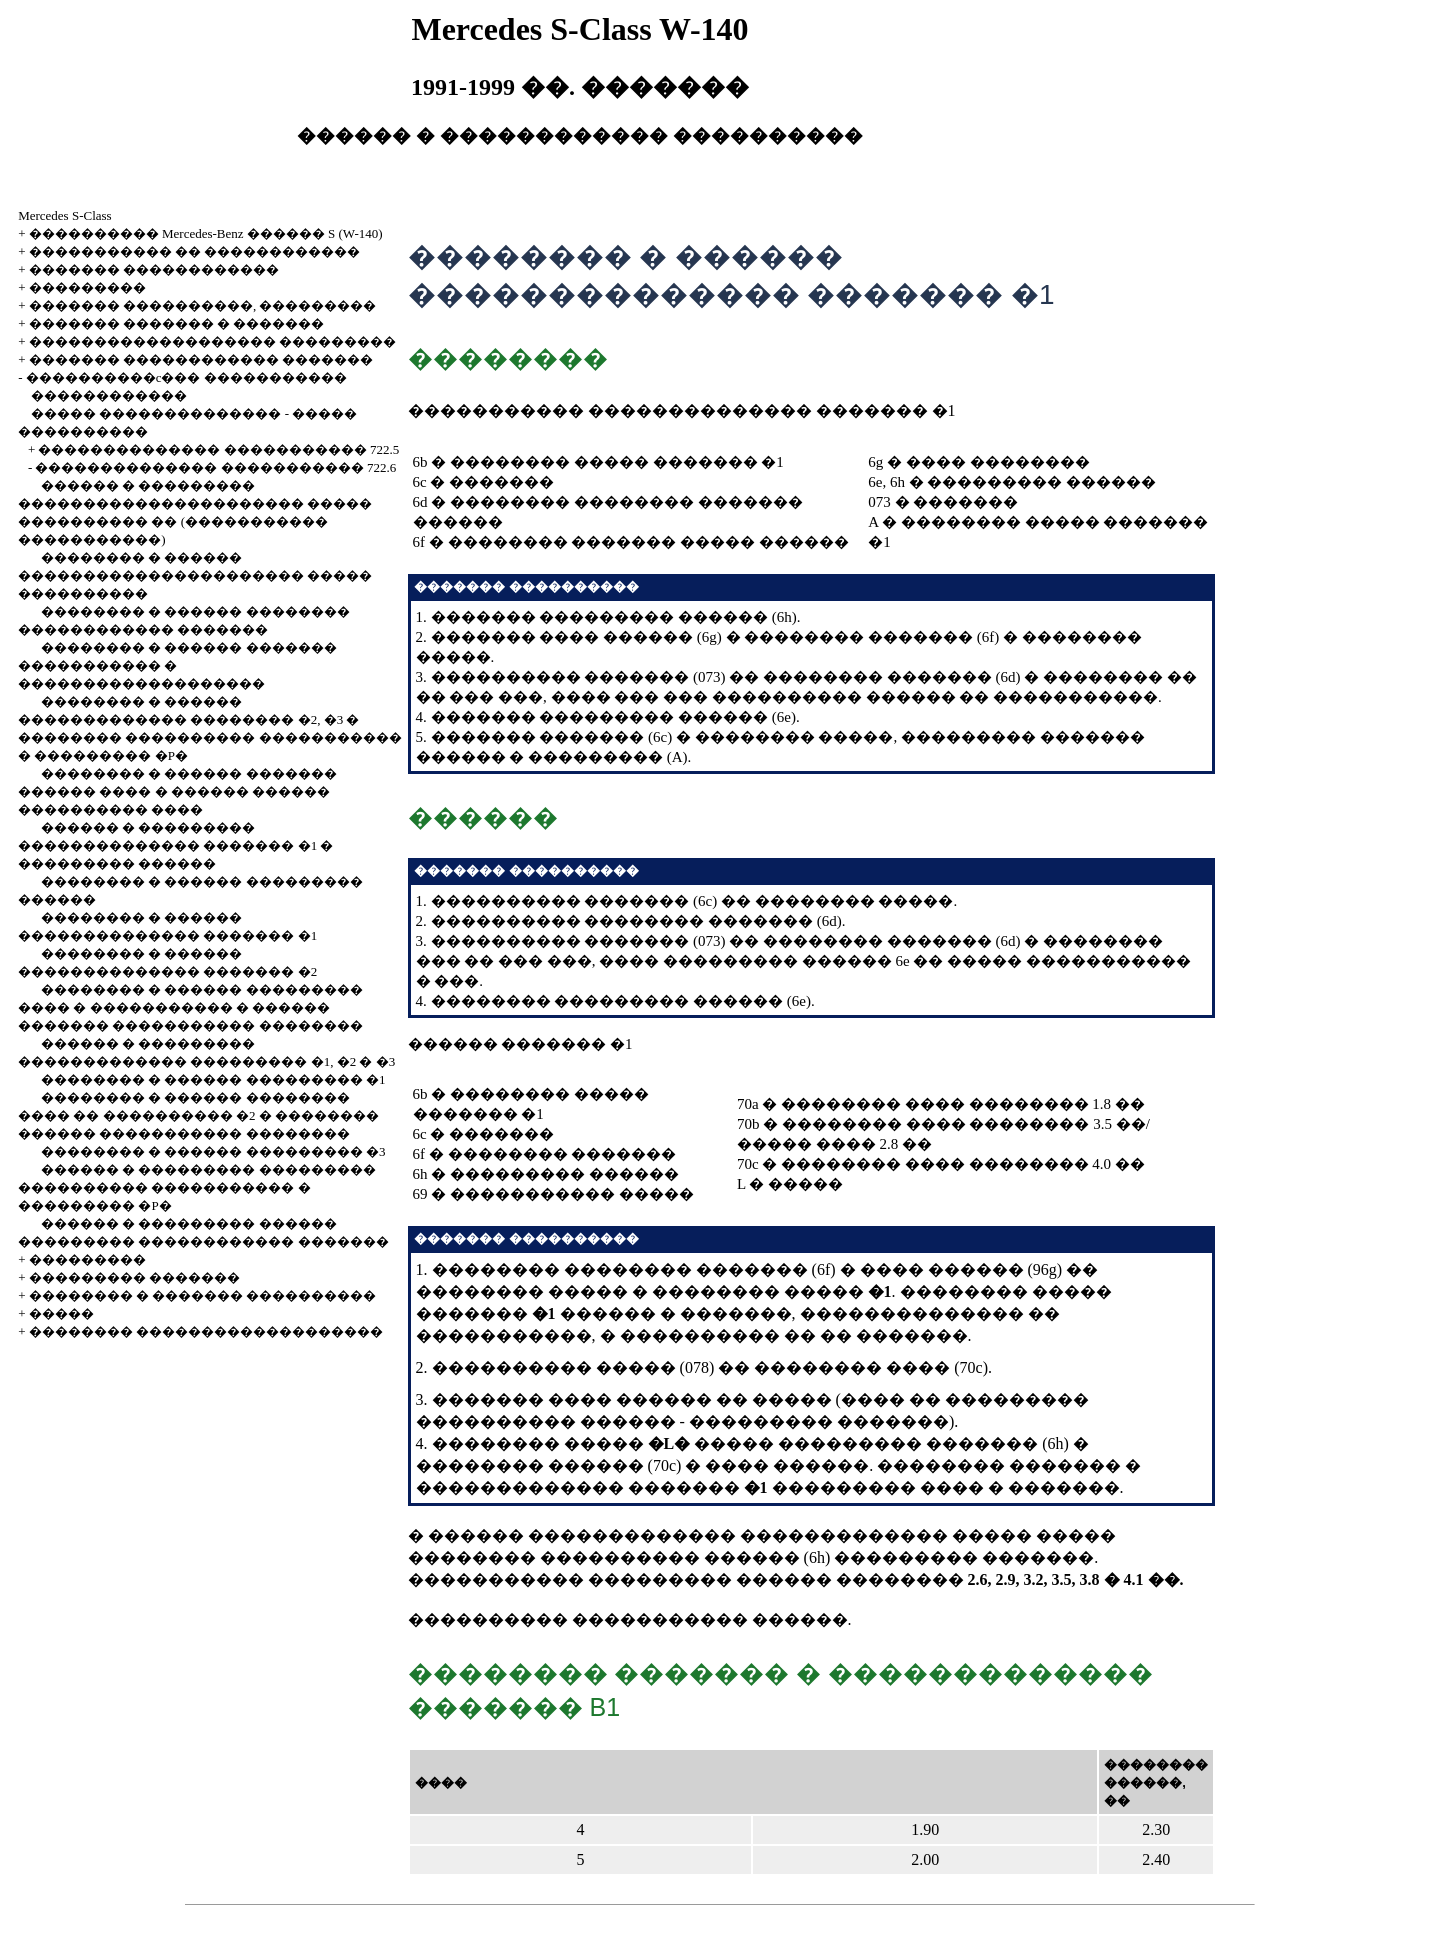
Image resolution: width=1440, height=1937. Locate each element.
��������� (87, 287)
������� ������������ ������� (201, 359)
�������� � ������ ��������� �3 (213, 1151)
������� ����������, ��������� (203, 305)
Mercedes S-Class (65, 215)
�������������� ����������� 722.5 (218, 449)
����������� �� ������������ (195, 251)
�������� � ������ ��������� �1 (213, 1079)
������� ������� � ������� (177, 323)
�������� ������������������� (206, 1331)
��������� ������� (134, 1277)
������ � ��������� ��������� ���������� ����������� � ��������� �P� (197, 1187)
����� (61, 1313)
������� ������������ (154, 269)
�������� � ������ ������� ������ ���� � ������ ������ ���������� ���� (177, 791)
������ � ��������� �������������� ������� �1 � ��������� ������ (175, 845)
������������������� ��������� (212, 341)
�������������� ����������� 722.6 (215, 467)
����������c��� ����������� (186, 377)
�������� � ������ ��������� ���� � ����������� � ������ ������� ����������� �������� (190, 1007)
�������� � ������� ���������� (203, 1295)
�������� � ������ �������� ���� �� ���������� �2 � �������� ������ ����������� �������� (198, 1115)
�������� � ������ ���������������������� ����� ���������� (195, 575)
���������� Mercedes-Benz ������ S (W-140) (206, 233)
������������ (109, 395)
